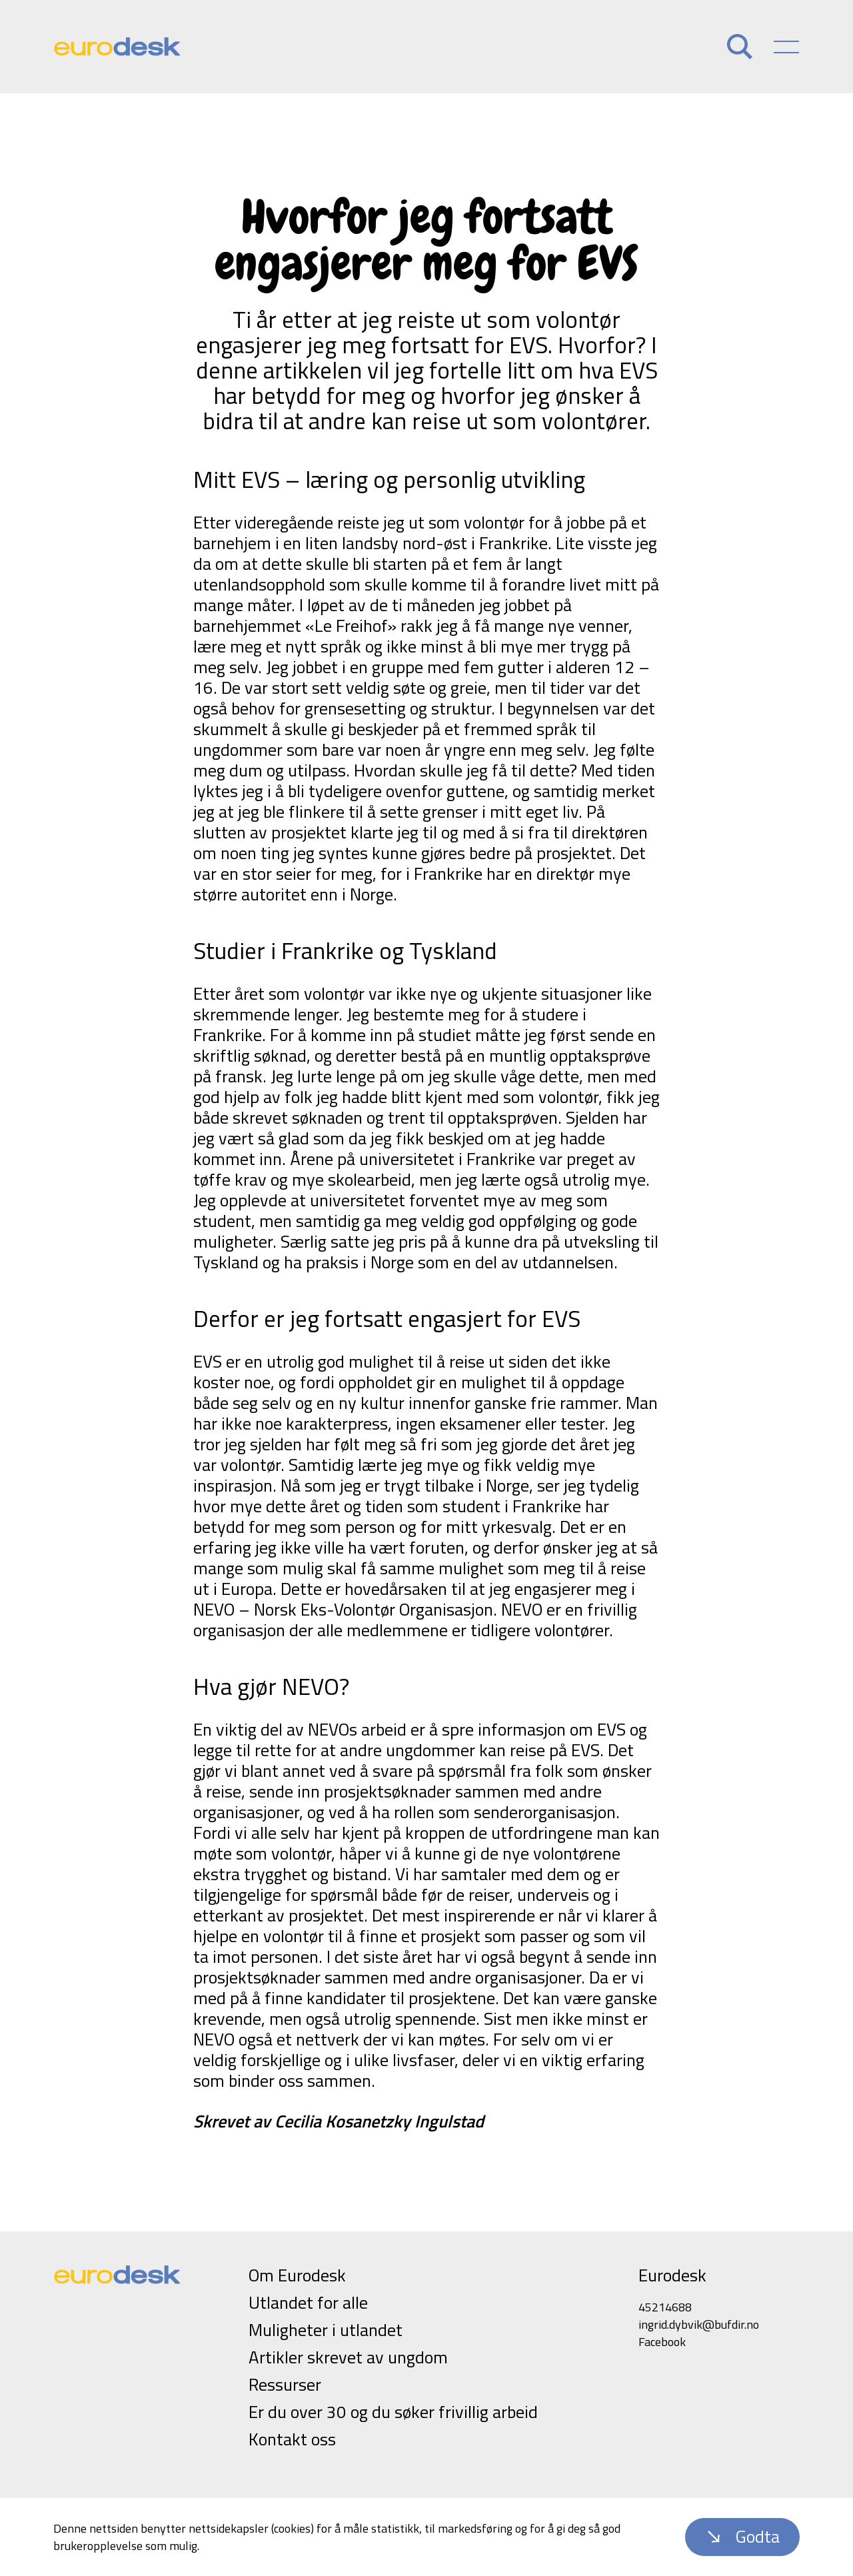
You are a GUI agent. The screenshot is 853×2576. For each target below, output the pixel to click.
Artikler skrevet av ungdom (348, 2357)
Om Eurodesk (297, 2275)
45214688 (665, 2307)
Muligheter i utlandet (326, 2330)
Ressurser (285, 2384)
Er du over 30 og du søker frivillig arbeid (393, 2412)
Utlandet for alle (308, 2302)
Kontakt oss (292, 2439)
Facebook (662, 2342)
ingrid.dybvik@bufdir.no (698, 2324)
